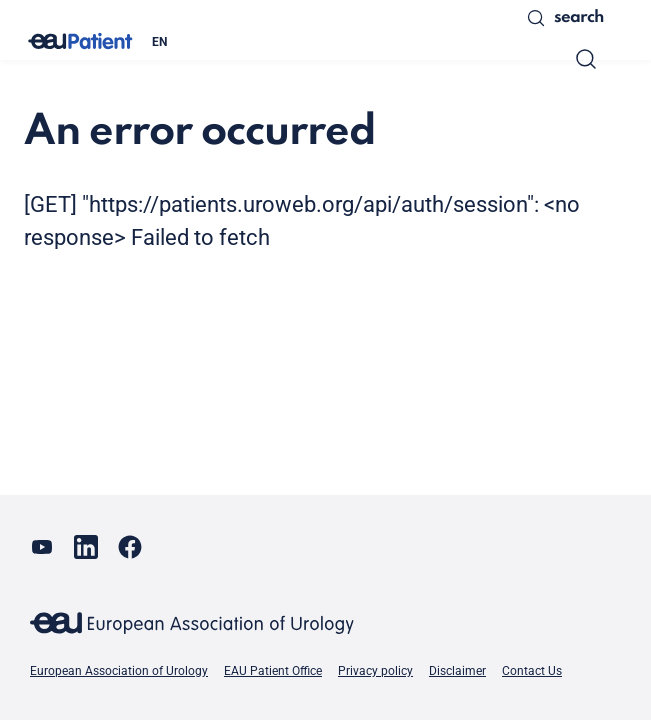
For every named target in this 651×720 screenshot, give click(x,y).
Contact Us (532, 671)
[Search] (586, 59)
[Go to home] (80, 41)
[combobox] (324, 42)
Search (564, 18)
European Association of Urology (119, 671)
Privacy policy (375, 671)
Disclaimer (457, 671)
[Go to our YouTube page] (42, 547)
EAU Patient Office (273, 671)
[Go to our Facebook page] (130, 547)
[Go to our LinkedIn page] (86, 547)
